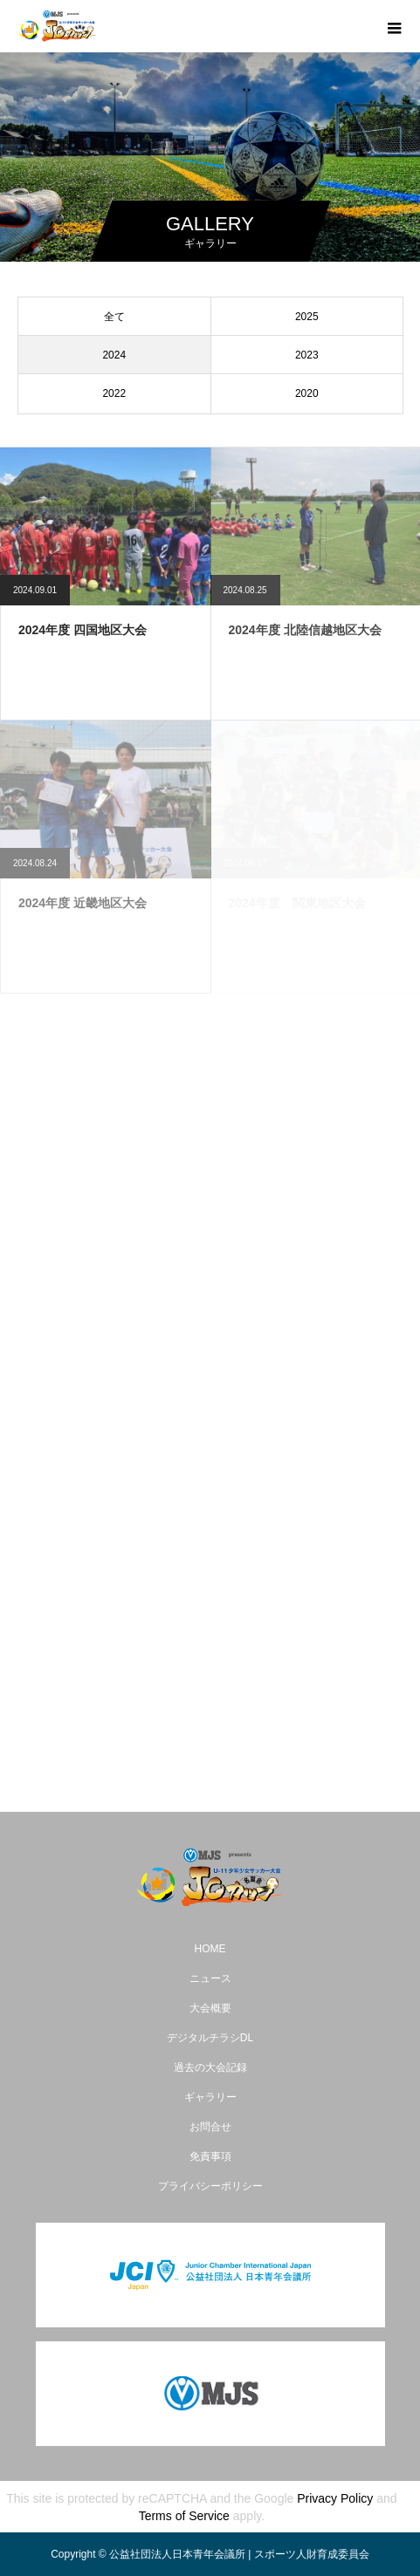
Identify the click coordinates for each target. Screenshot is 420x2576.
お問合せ (210, 2127)
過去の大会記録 (210, 2067)
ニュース (210, 1978)
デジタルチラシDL (210, 2038)
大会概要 (210, 2008)
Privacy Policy (335, 2498)
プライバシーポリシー (210, 2186)
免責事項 (210, 2156)
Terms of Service (184, 2516)
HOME (210, 1949)
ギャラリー (210, 2097)
